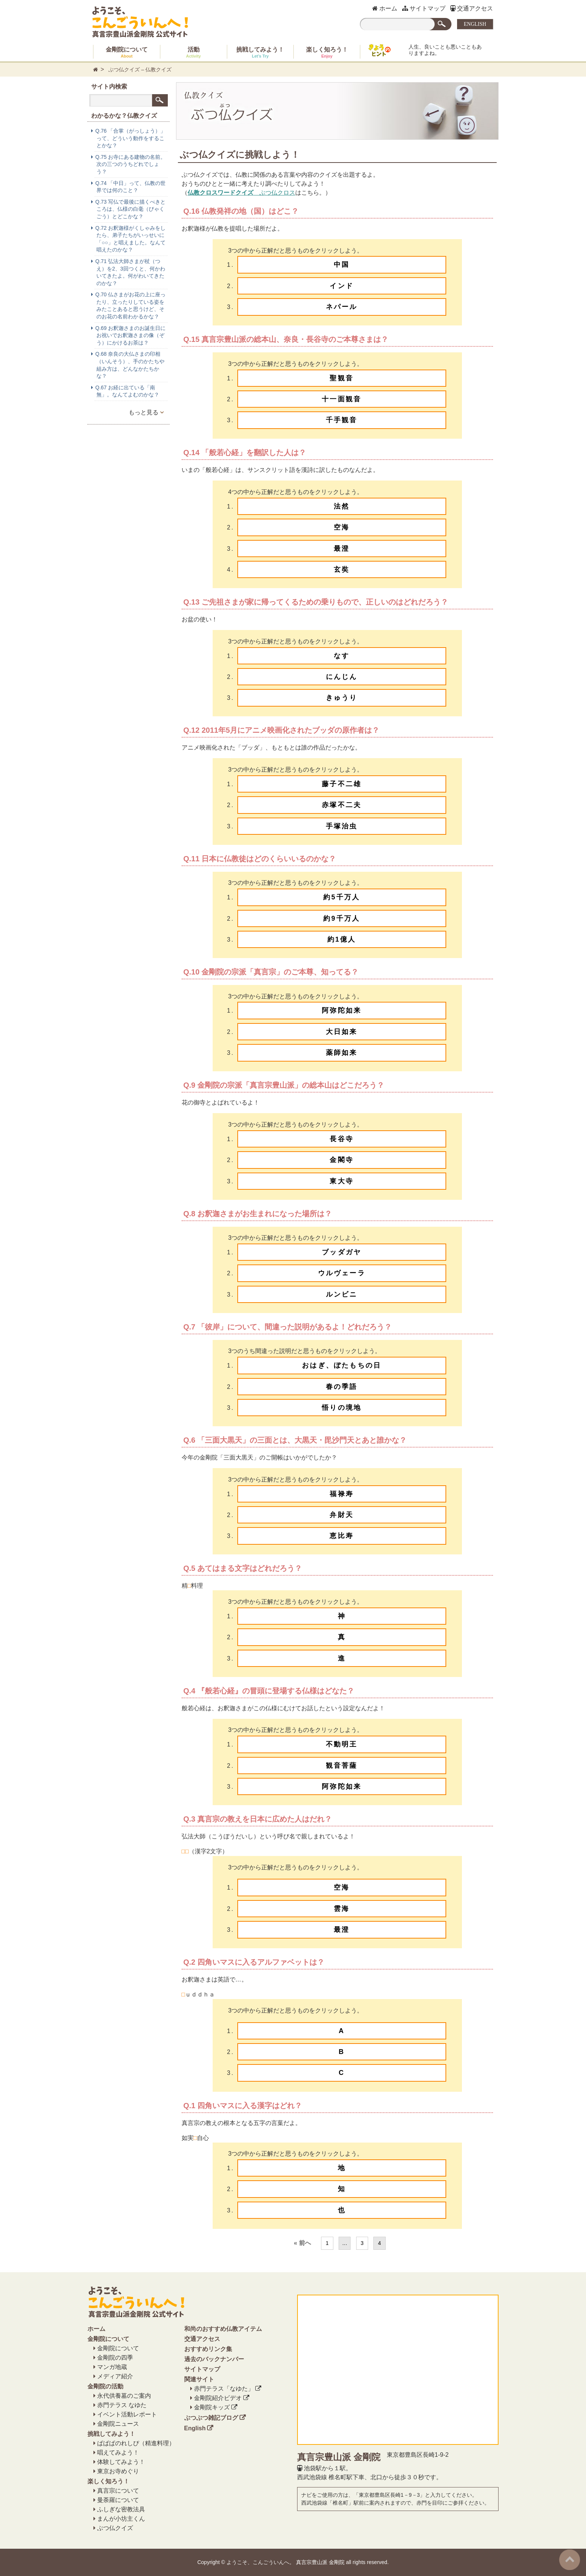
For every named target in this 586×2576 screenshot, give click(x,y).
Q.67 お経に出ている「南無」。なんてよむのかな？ (127, 391)
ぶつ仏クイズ (115, 2528)
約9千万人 (341, 918)
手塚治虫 (342, 826)
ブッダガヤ (341, 1252)
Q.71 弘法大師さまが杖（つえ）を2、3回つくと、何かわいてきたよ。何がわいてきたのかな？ (130, 272)
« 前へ (302, 2243)
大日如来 (342, 1031)
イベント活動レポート (127, 2414)
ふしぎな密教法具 (121, 2509)
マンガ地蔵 (112, 2367)
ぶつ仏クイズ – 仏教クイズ (140, 69)
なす (341, 656)
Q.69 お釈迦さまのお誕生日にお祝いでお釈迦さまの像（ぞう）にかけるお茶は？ (130, 335)
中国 (341, 264)
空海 (341, 527)
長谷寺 (342, 1139)
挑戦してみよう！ (260, 52)
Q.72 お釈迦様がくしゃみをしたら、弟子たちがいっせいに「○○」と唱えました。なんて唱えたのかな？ (130, 239)
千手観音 (342, 420)
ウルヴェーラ (342, 1273)
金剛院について (127, 52)
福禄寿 (342, 1494)
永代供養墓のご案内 (124, 2396)
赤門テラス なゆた (121, 2405)
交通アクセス (471, 8)
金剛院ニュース (118, 2424)
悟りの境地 (341, 1407)
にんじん (342, 676)
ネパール (342, 307)
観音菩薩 (342, 1765)
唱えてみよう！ (118, 2452)
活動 (193, 52)
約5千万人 (341, 897)
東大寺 (342, 1181)
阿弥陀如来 (341, 1010)
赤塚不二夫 (341, 805)
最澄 (341, 548)
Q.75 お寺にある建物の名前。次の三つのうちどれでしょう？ (130, 164)
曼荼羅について (118, 2500)
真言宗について (118, 2490)
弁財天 (342, 1515)
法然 (341, 506)
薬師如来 (342, 1052)
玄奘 (341, 569)
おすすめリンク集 (208, 2349)
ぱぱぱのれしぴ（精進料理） (136, 2443)
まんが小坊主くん (121, 2518)
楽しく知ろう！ (327, 52)
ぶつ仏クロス (241, 192)
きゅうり (342, 697)
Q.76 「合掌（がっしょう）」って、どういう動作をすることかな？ (130, 138)
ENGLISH (475, 24)
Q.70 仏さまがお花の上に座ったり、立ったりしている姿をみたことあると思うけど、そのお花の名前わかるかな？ (130, 305)
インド (342, 286)
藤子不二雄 (341, 784)
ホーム (384, 8)
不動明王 (342, 1744)
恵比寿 (342, 1535)
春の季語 (342, 1386)
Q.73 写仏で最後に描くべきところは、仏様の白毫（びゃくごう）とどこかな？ (130, 209)
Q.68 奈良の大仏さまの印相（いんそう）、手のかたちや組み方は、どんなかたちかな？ (129, 365)
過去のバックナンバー (214, 2359)
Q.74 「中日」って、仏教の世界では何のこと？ (130, 187)
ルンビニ (342, 1294)
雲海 (341, 1908)
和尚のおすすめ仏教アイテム (223, 2329)
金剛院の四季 (115, 2357)
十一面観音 (341, 399)
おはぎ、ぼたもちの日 (341, 1365)
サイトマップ (423, 8)
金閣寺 (342, 1160)
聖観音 (342, 378)
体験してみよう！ (121, 2462)
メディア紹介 (115, 2376)
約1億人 (341, 939)
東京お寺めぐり (118, 2471)
